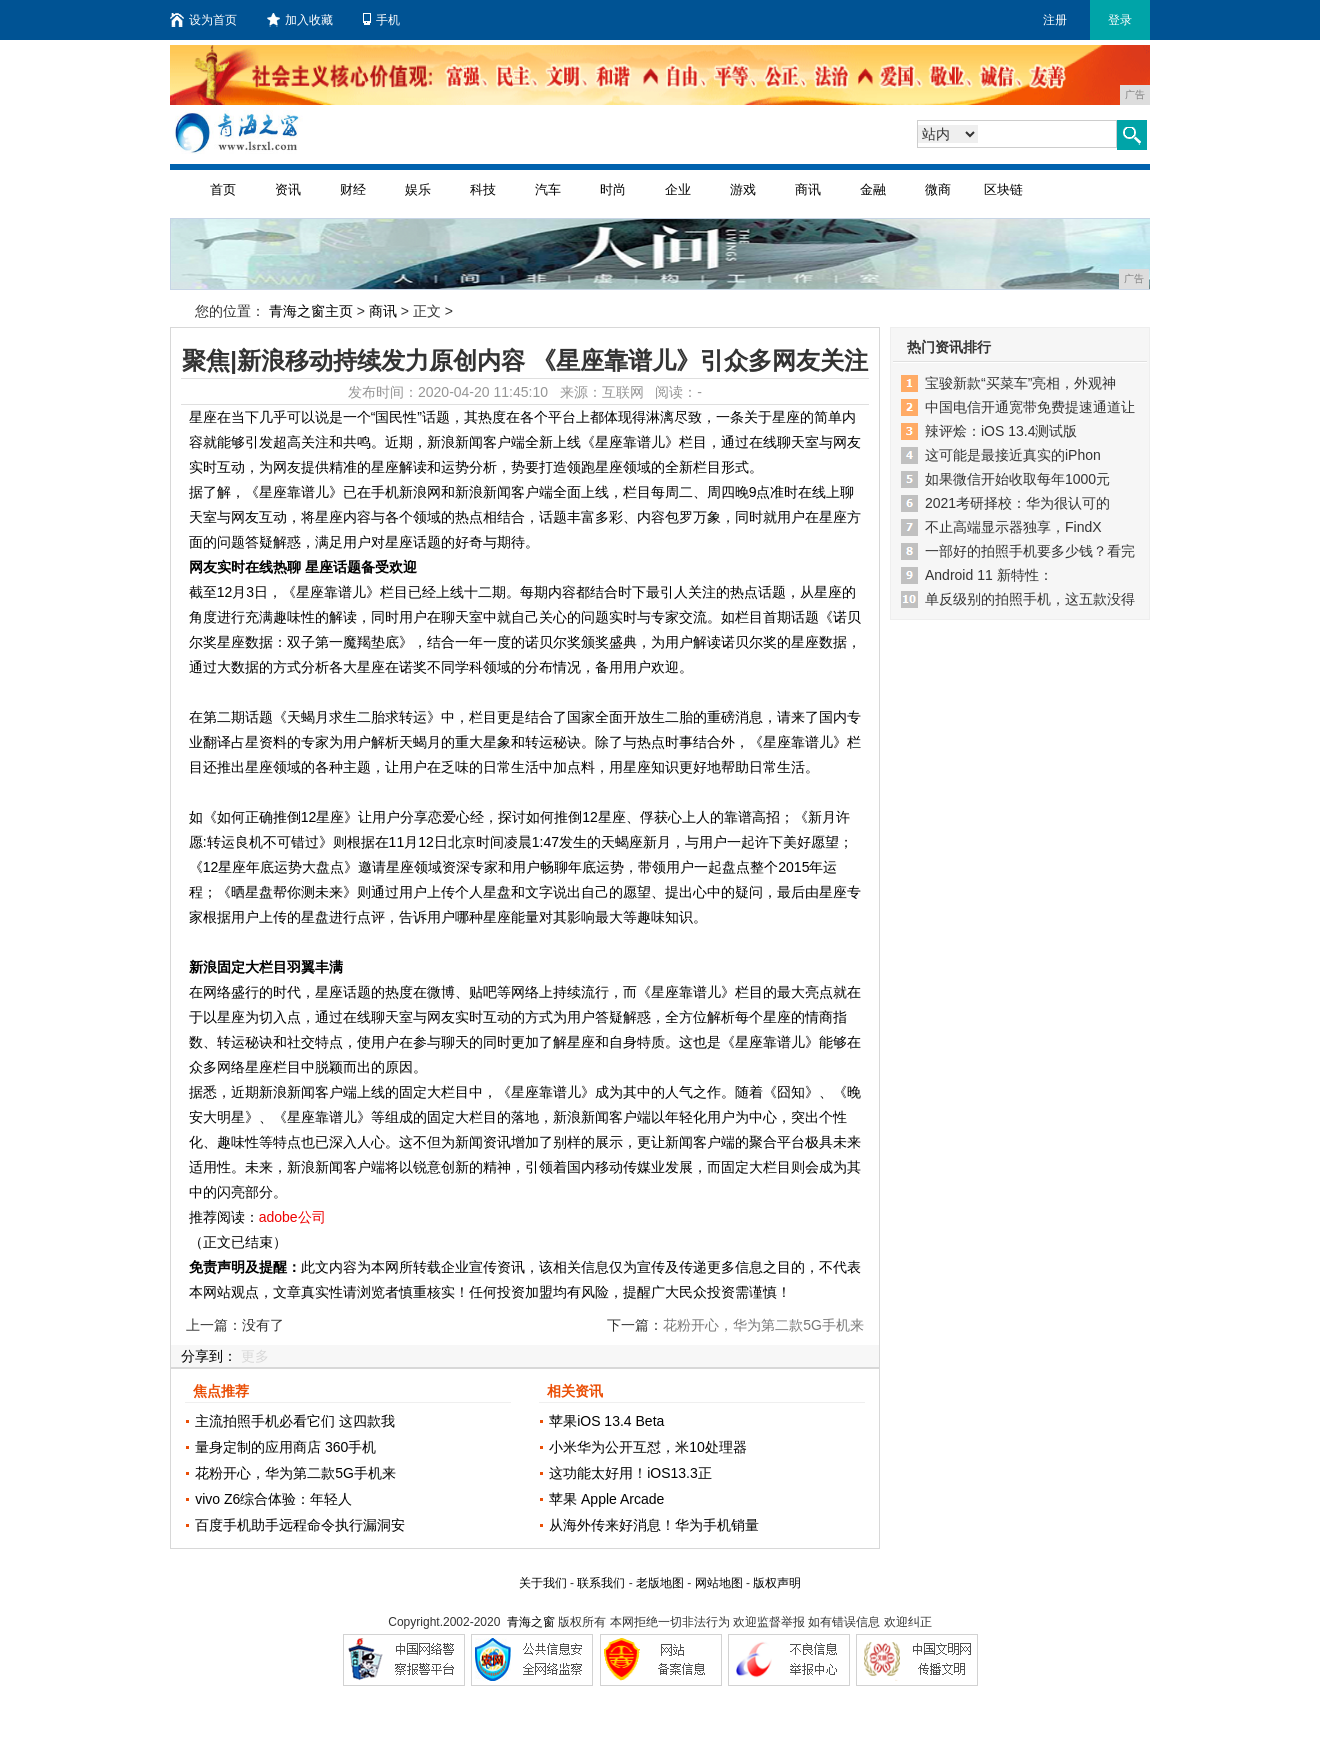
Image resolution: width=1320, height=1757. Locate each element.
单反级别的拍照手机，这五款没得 (1030, 599)
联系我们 (601, 1583)
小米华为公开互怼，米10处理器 (648, 1447)
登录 (1120, 20)
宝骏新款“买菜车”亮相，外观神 (1020, 383)
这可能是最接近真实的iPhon (1013, 455)
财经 (353, 189)
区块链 (1003, 189)
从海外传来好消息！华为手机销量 (654, 1525)
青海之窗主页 (311, 311)
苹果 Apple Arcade (606, 1499)
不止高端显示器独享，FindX (1013, 527)
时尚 (613, 189)
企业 (678, 189)
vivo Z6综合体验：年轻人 (273, 1499)
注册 (1055, 20)
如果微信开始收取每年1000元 (1017, 479)
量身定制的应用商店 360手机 (285, 1447)
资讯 (288, 189)
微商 (938, 189)
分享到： (209, 1356)
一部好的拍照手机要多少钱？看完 (1030, 551)
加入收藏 (300, 20)
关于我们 (543, 1583)
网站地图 (719, 1583)
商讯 (808, 189)
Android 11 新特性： (989, 575)
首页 (223, 189)
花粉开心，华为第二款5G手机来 (295, 1473)
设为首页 (203, 20)
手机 (381, 20)
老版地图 (660, 1583)
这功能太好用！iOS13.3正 (630, 1473)
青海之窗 (531, 1622)
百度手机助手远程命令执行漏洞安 (300, 1525)
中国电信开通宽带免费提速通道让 (1030, 407)
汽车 (548, 189)
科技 (483, 189)
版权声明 (777, 1583)
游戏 (743, 189)
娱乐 (418, 189)
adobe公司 (292, 1217)
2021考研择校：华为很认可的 (1017, 503)
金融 (873, 189)
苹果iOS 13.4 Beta (606, 1421)
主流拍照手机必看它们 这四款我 (295, 1421)
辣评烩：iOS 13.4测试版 (1001, 431)
